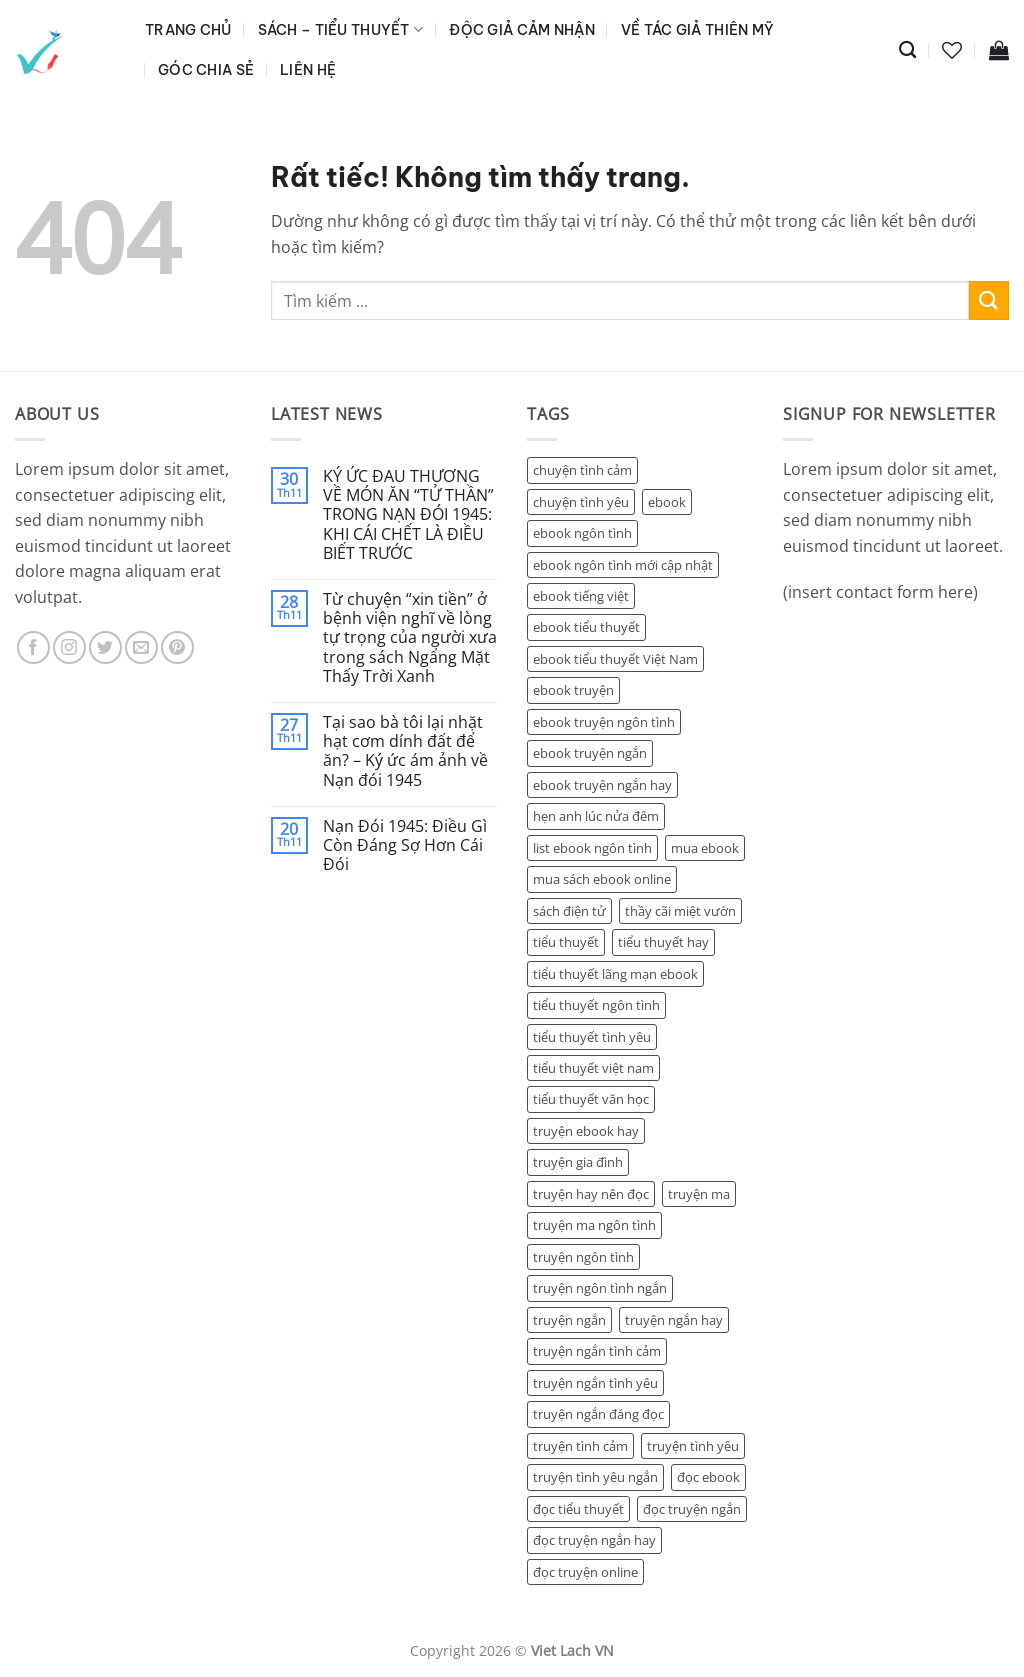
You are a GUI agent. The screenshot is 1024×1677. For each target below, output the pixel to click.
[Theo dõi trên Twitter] (105, 647)
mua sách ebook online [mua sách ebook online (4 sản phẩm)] (602, 879)
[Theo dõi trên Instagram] (69, 647)
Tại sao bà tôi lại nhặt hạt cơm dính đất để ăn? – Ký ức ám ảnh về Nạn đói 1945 (405, 751)
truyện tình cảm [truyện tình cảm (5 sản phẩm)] (580, 1446)
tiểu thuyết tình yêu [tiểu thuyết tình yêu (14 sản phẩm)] (592, 1037)
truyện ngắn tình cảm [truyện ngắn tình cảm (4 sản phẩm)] (597, 1351)
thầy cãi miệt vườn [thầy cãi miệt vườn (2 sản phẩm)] (680, 911)
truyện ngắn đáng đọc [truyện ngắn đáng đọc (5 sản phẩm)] (598, 1414)
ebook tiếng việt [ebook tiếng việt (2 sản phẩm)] (581, 596)
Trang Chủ (188, 30)
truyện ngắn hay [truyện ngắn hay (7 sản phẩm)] (674, 1320)
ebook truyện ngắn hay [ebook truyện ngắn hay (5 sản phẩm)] (602, 785)
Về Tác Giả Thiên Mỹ (697, 30)
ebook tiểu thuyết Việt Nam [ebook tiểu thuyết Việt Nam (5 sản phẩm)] (615, 659)
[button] (999, 50)
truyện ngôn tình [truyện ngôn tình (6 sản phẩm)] (583, 1257)
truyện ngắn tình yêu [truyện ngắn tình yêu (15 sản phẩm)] (595, 1383)
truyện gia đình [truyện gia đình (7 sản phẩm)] (578, 1162)
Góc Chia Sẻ (206, 70)
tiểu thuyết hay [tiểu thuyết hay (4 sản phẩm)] (663, 942)
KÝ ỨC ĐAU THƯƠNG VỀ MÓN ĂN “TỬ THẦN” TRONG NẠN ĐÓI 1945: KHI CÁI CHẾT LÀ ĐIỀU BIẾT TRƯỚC (408, 515)
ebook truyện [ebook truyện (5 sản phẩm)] (573, 690)
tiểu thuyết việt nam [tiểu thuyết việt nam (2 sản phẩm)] (593, 1068)
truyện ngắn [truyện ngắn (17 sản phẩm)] (569, 1320)
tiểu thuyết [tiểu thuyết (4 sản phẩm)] (566, 942)
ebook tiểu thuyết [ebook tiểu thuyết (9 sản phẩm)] (586, 627)
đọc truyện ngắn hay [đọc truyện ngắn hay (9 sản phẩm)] (594, 1540)
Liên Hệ (308, 70)
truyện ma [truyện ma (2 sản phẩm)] (699, 1194)
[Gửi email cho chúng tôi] (141, 647)
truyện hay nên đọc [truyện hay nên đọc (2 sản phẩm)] (591, 1194)
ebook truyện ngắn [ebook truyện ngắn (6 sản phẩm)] (590, 753)
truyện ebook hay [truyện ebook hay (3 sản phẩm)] (586, 1131)
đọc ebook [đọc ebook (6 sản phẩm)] (708, 1477)
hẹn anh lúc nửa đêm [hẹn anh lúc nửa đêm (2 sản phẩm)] (596, 816)
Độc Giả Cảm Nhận (522, 30)
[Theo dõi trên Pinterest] (177, 647)
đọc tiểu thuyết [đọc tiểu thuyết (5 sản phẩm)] (578, 1509)
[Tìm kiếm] (907, 50)
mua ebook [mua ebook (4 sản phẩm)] (705, 848)
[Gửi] (989, 300)
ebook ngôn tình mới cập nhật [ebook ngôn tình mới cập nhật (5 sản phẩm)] (623, 565)
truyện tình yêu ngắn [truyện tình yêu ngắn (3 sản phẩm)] (595, 1477)
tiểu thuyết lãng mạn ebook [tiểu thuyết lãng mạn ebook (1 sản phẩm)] (615, 974)
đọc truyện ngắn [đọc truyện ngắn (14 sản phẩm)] (692, 1509)
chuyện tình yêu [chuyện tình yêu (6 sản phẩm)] (581, 502)
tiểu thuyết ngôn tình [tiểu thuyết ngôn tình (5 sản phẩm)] (596, 1005)
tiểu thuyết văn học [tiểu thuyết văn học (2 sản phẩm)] (591, 1099)
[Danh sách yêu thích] (952, 50)
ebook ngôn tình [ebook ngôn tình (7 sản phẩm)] (582, 533)
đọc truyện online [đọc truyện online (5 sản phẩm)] (585, 1572)
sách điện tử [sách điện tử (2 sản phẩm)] (569, 911)
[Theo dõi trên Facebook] (33, 647)
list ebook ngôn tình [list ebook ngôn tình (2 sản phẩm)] (592, 848)
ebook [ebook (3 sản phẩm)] (667, 502)
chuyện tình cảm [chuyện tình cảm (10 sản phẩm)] (582, 470)
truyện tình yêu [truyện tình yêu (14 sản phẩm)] (693, 1446)
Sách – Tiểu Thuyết (341, 29)
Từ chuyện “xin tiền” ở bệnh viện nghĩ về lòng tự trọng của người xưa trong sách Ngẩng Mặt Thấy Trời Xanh (410, 638)
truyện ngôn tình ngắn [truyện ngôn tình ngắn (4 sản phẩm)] (600, 1288)
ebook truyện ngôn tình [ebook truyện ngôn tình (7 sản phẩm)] (604, 722)
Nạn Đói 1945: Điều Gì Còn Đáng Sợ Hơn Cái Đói (405, 846)
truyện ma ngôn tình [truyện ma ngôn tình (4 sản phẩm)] (594, 1225)
